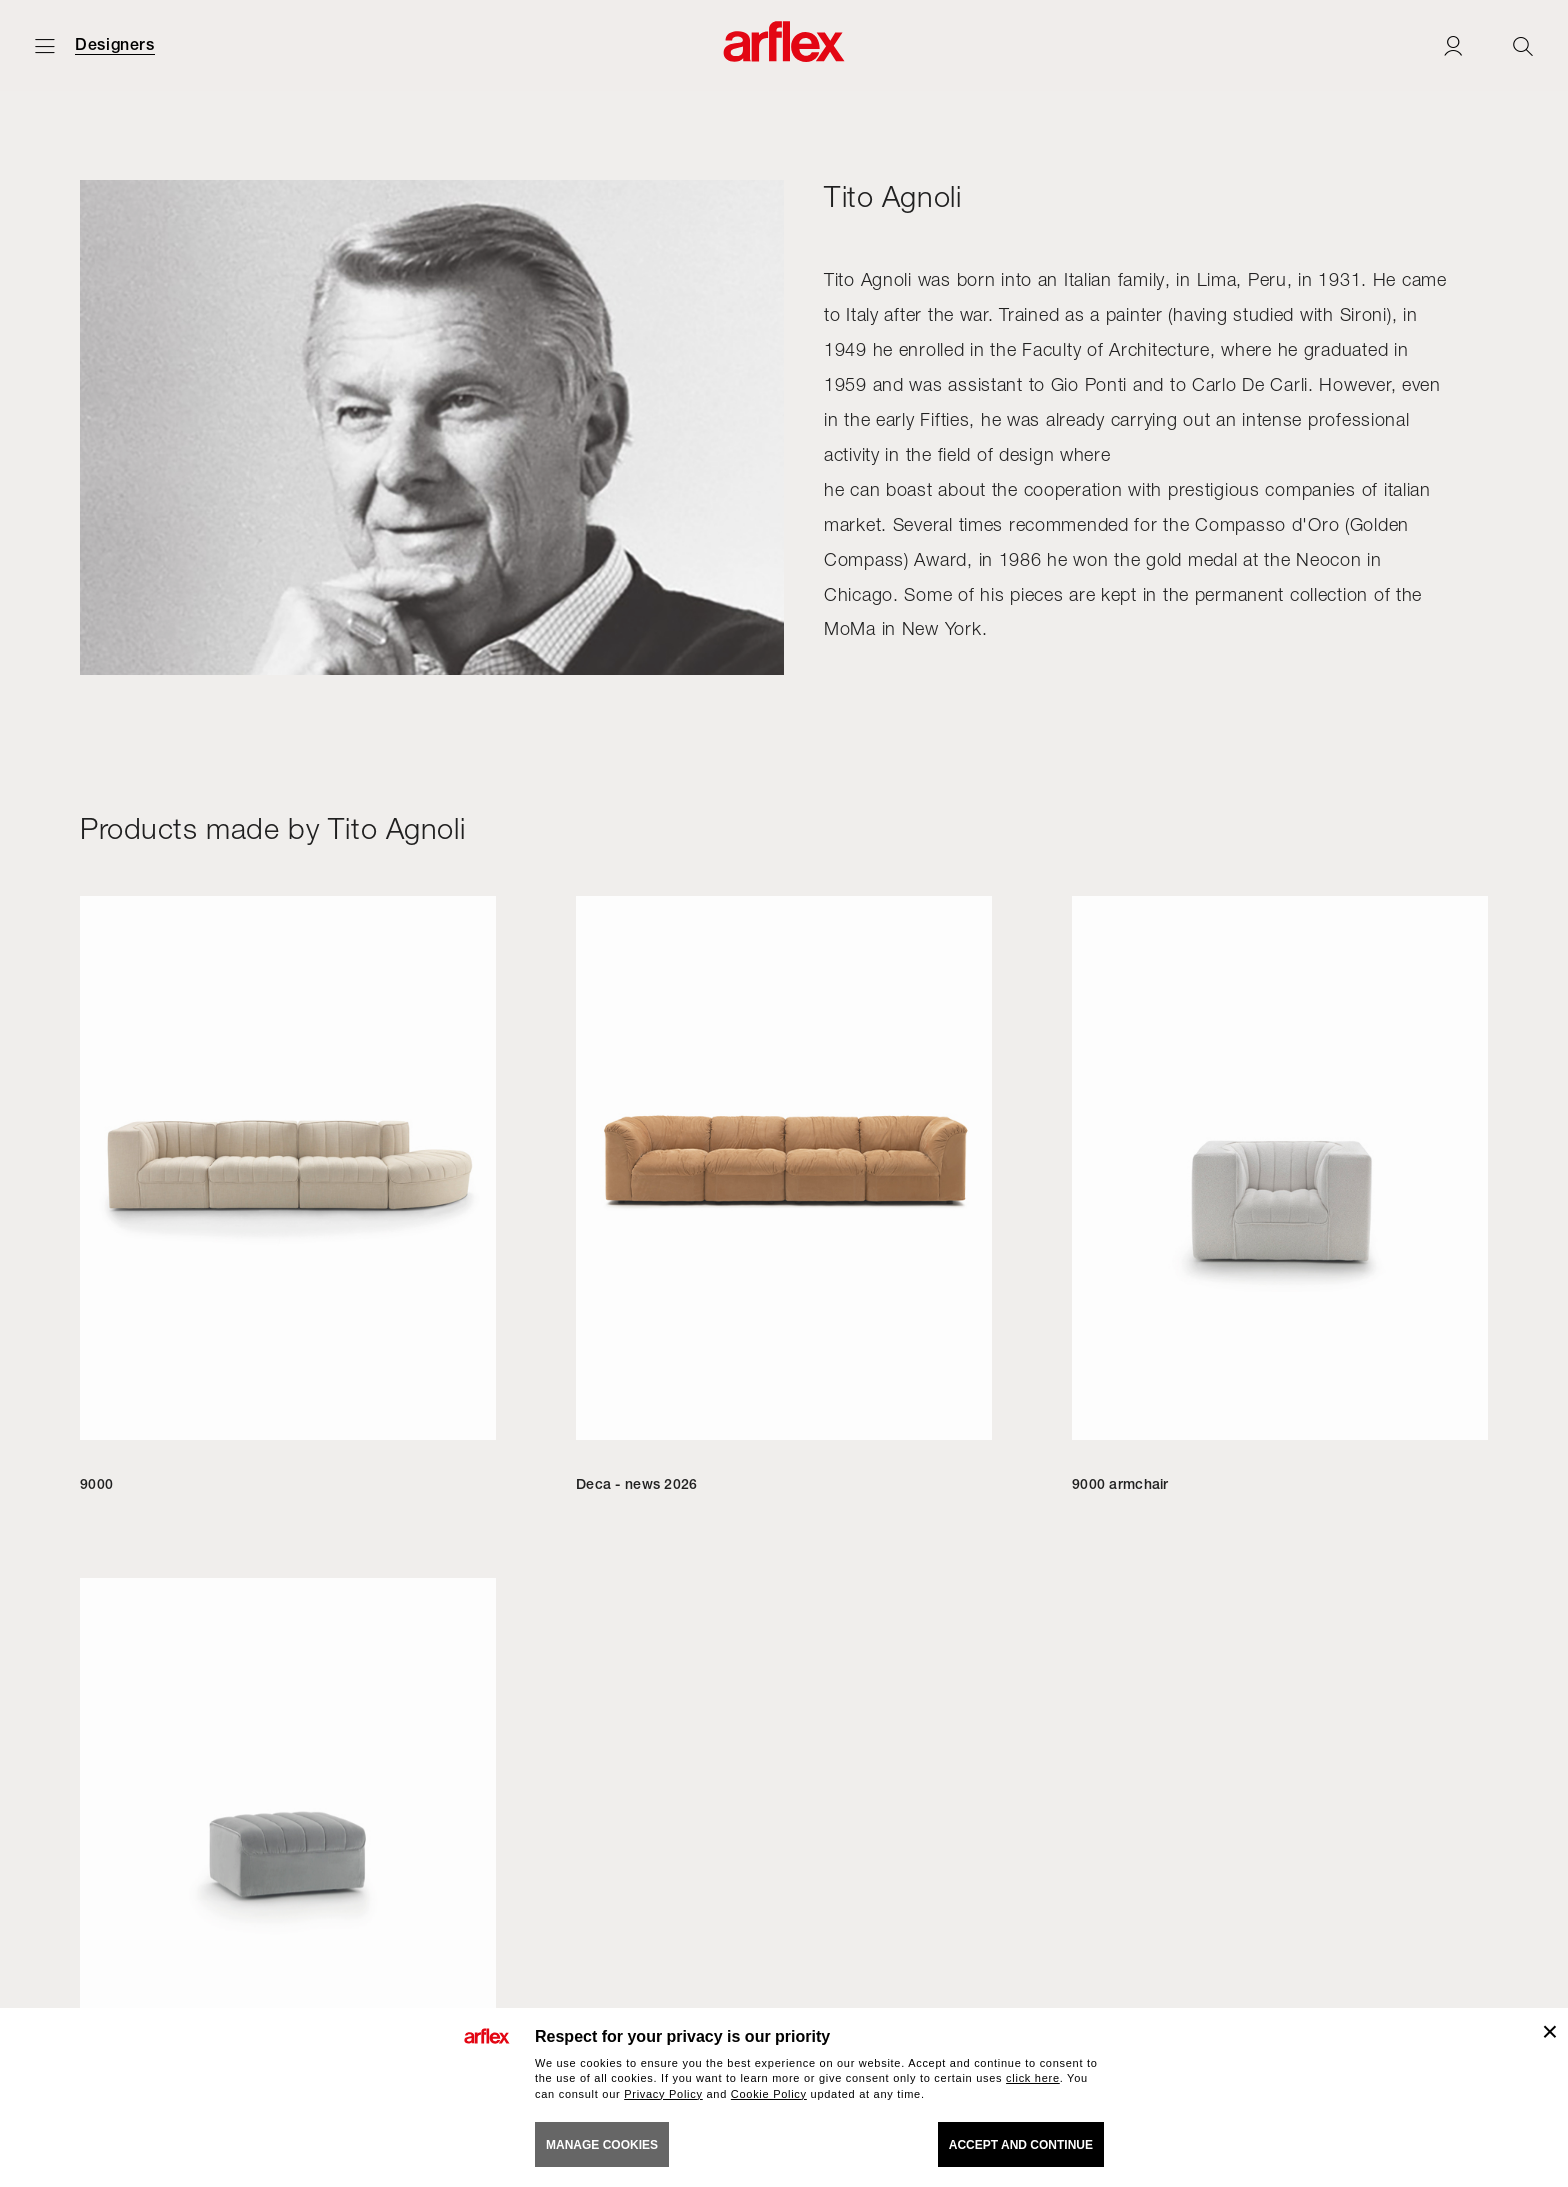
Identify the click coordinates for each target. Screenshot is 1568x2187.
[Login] (1453, 45)
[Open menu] (45, 45)
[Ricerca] (1523, 45)
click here (1033, 2078)
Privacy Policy (663, 2094)
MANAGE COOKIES (602, 2145)
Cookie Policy (769, 2094)
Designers (115, 45)
